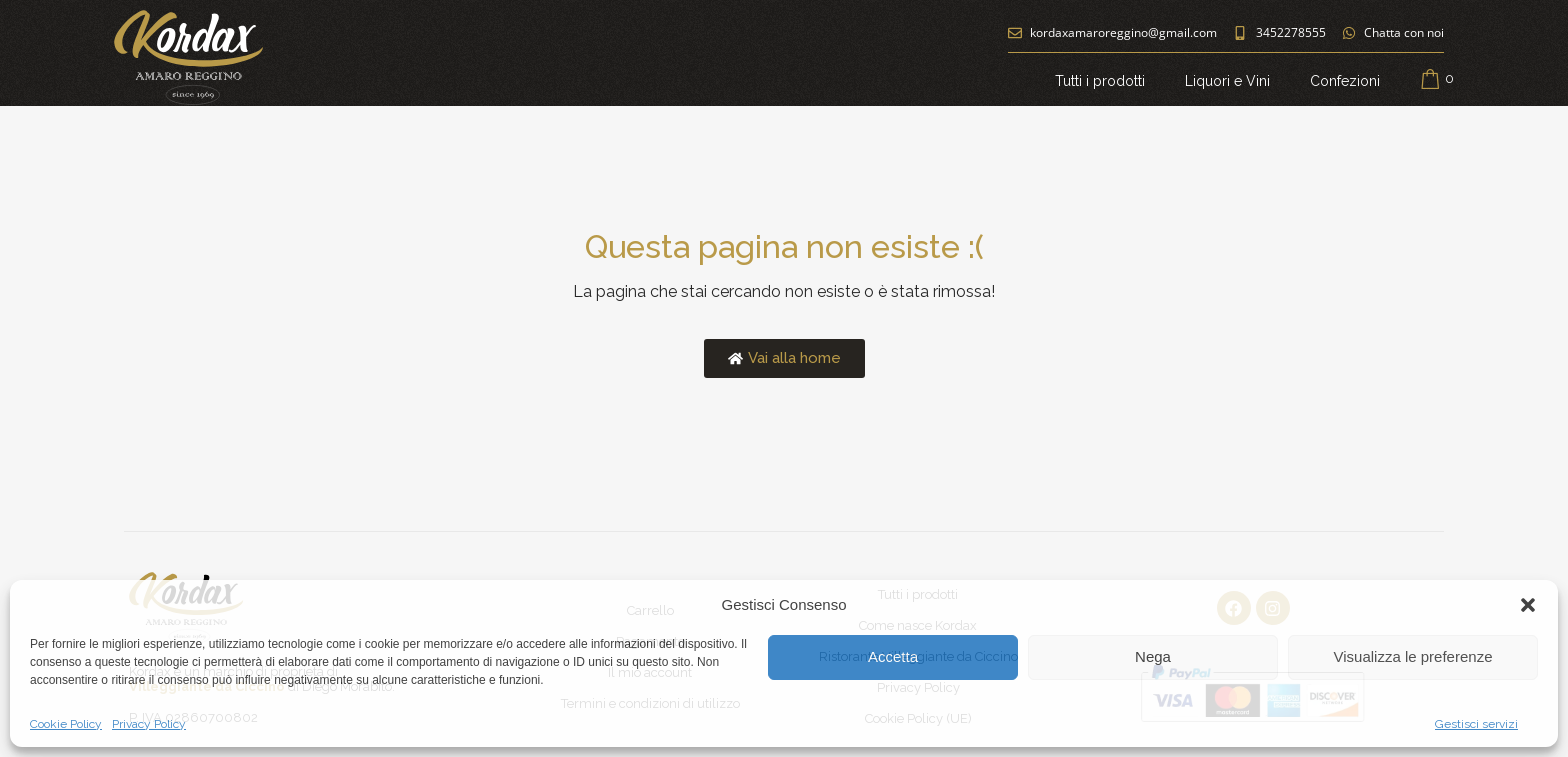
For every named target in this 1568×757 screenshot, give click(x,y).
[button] (1528, 605)
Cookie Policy (66, 724)
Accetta (893, 656)
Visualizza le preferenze (1413, 656)
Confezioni (1345, 81)
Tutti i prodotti (1100, 81)
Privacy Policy (149, 724)
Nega (1153, 656)
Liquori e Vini (1227, 81)
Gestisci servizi (1476, 724)
